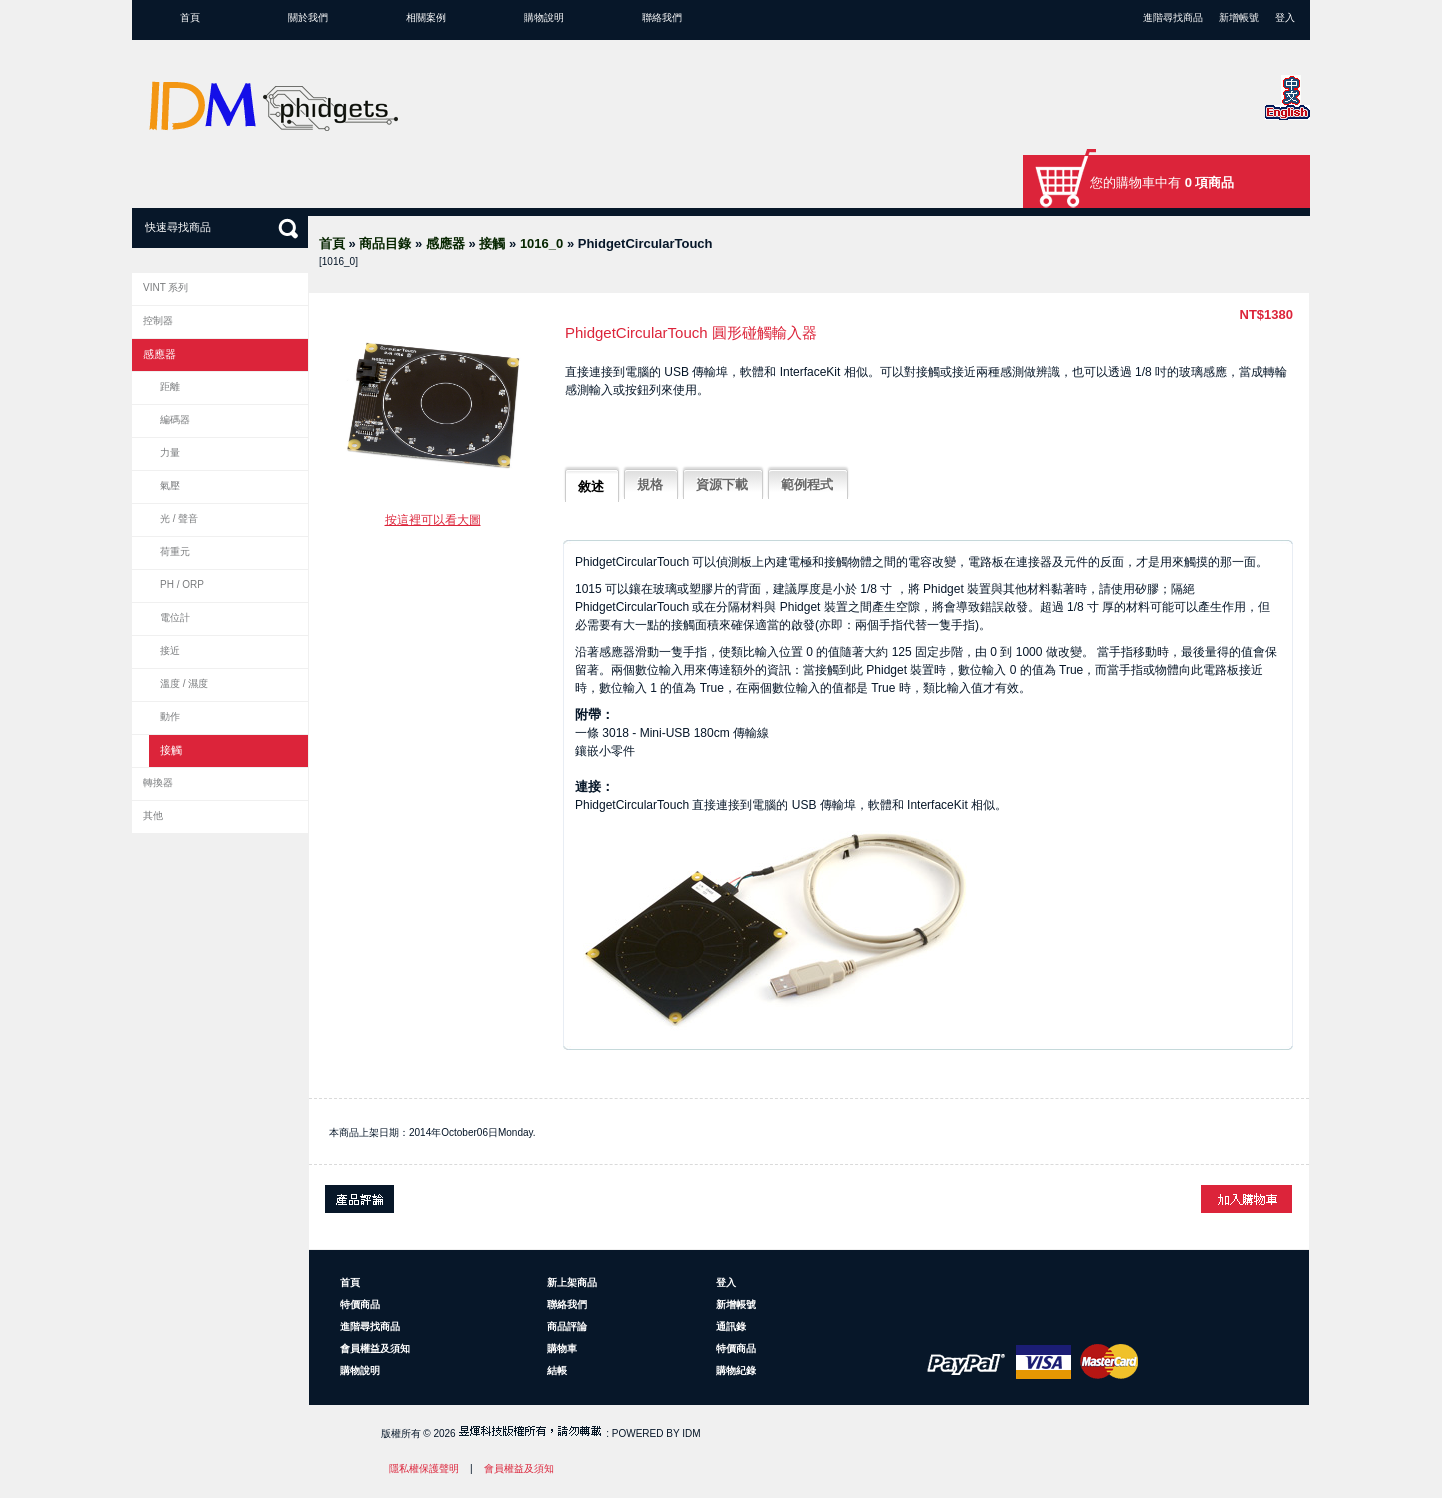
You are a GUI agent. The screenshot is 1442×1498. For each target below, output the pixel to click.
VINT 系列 (165, 287)
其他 (153, 815)
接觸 (492, 243)
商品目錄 (385, 243)
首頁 (190, 17)
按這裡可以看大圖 (433, 520)
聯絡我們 (662, 17)
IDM (691, 1433)
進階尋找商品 (1173, 17)
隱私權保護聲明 (424, 1468)
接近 (170, 650)
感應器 (445, 243)
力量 (170, 452)
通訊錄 (731, 1326)
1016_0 (541, 243)
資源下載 (722, 484)
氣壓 (170, 485)
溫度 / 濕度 (184, 683)
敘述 (591, 486)
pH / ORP (182, 584)
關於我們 (308, 17)
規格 (650, 484)
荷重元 (175, 551)
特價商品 (360, 1304)
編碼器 (175, 419)
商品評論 (567, 1326)
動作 (170, 716)
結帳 (557, 1370)
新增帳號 (1239, 17)
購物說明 (544, 17)
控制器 (158, 320)
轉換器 (158, 782)
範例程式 (807, 484)
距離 (170, 386)
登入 (1285, 17)
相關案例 (426, 17)
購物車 (562, 1348)
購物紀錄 (736, 1370)
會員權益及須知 (375, 1348)
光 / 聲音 (179, 518)
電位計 (175, 617)
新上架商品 (572, 1282)
